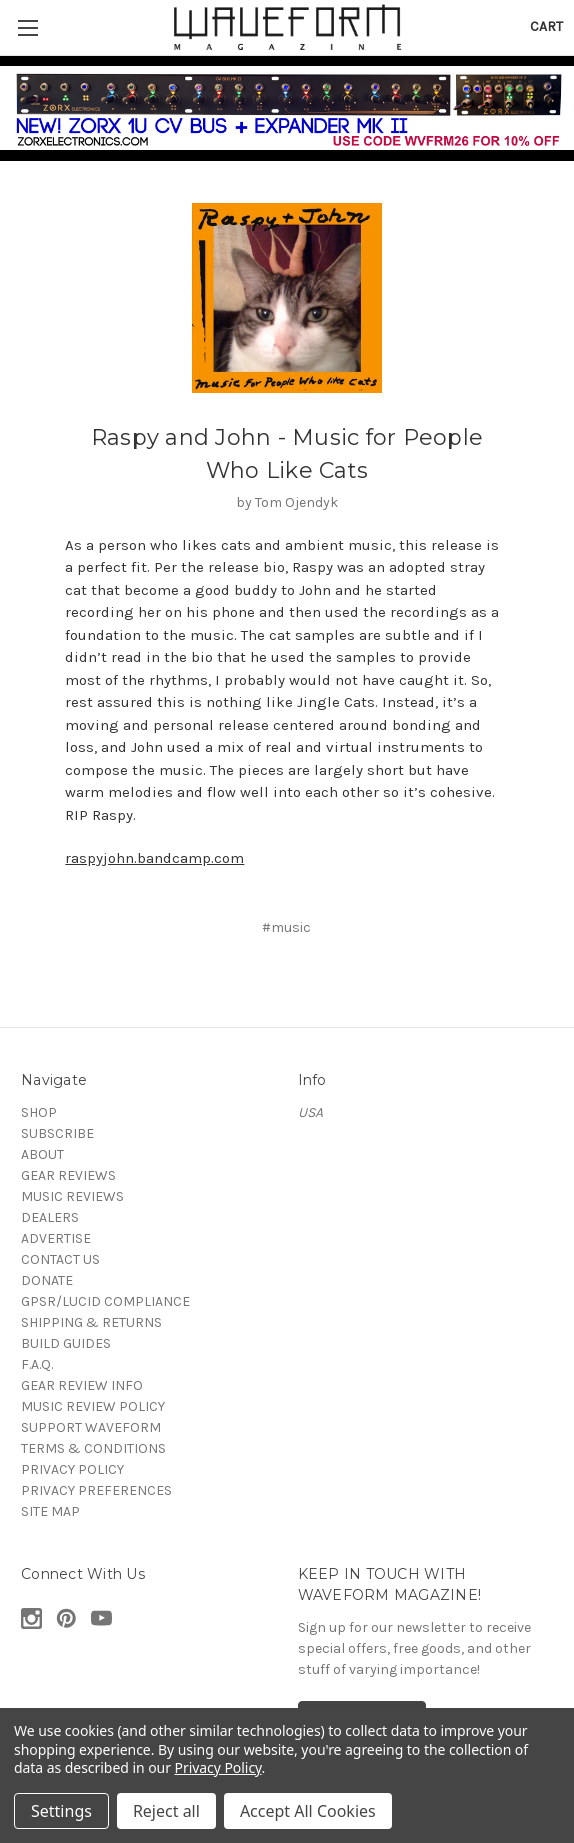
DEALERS (50, 1217)
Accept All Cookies (308, 1811)
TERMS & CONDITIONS (93, 1448)
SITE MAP (50, 1511)
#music (286, 927)
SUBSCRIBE (57, 1133)
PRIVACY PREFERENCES (96, 1490)
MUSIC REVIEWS (72, 1196)
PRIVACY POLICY (72, 1469)
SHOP (39, 1112)
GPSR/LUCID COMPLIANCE (105, 1301)
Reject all (166, 1811)
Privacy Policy (218, 1767)
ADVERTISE (56, 1238)
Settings (61, 1811)
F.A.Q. (37, 1364)
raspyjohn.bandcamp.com (154, 858)
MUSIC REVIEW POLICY (93, 1406)
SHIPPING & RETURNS (91, 1322)
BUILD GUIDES (66, 1343)
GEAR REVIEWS (68, 1175)
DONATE (47, 1280)
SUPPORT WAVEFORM (91, 1427)
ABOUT (42, 1154)
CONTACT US (60, 1259)
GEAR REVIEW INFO (82, 1385)
